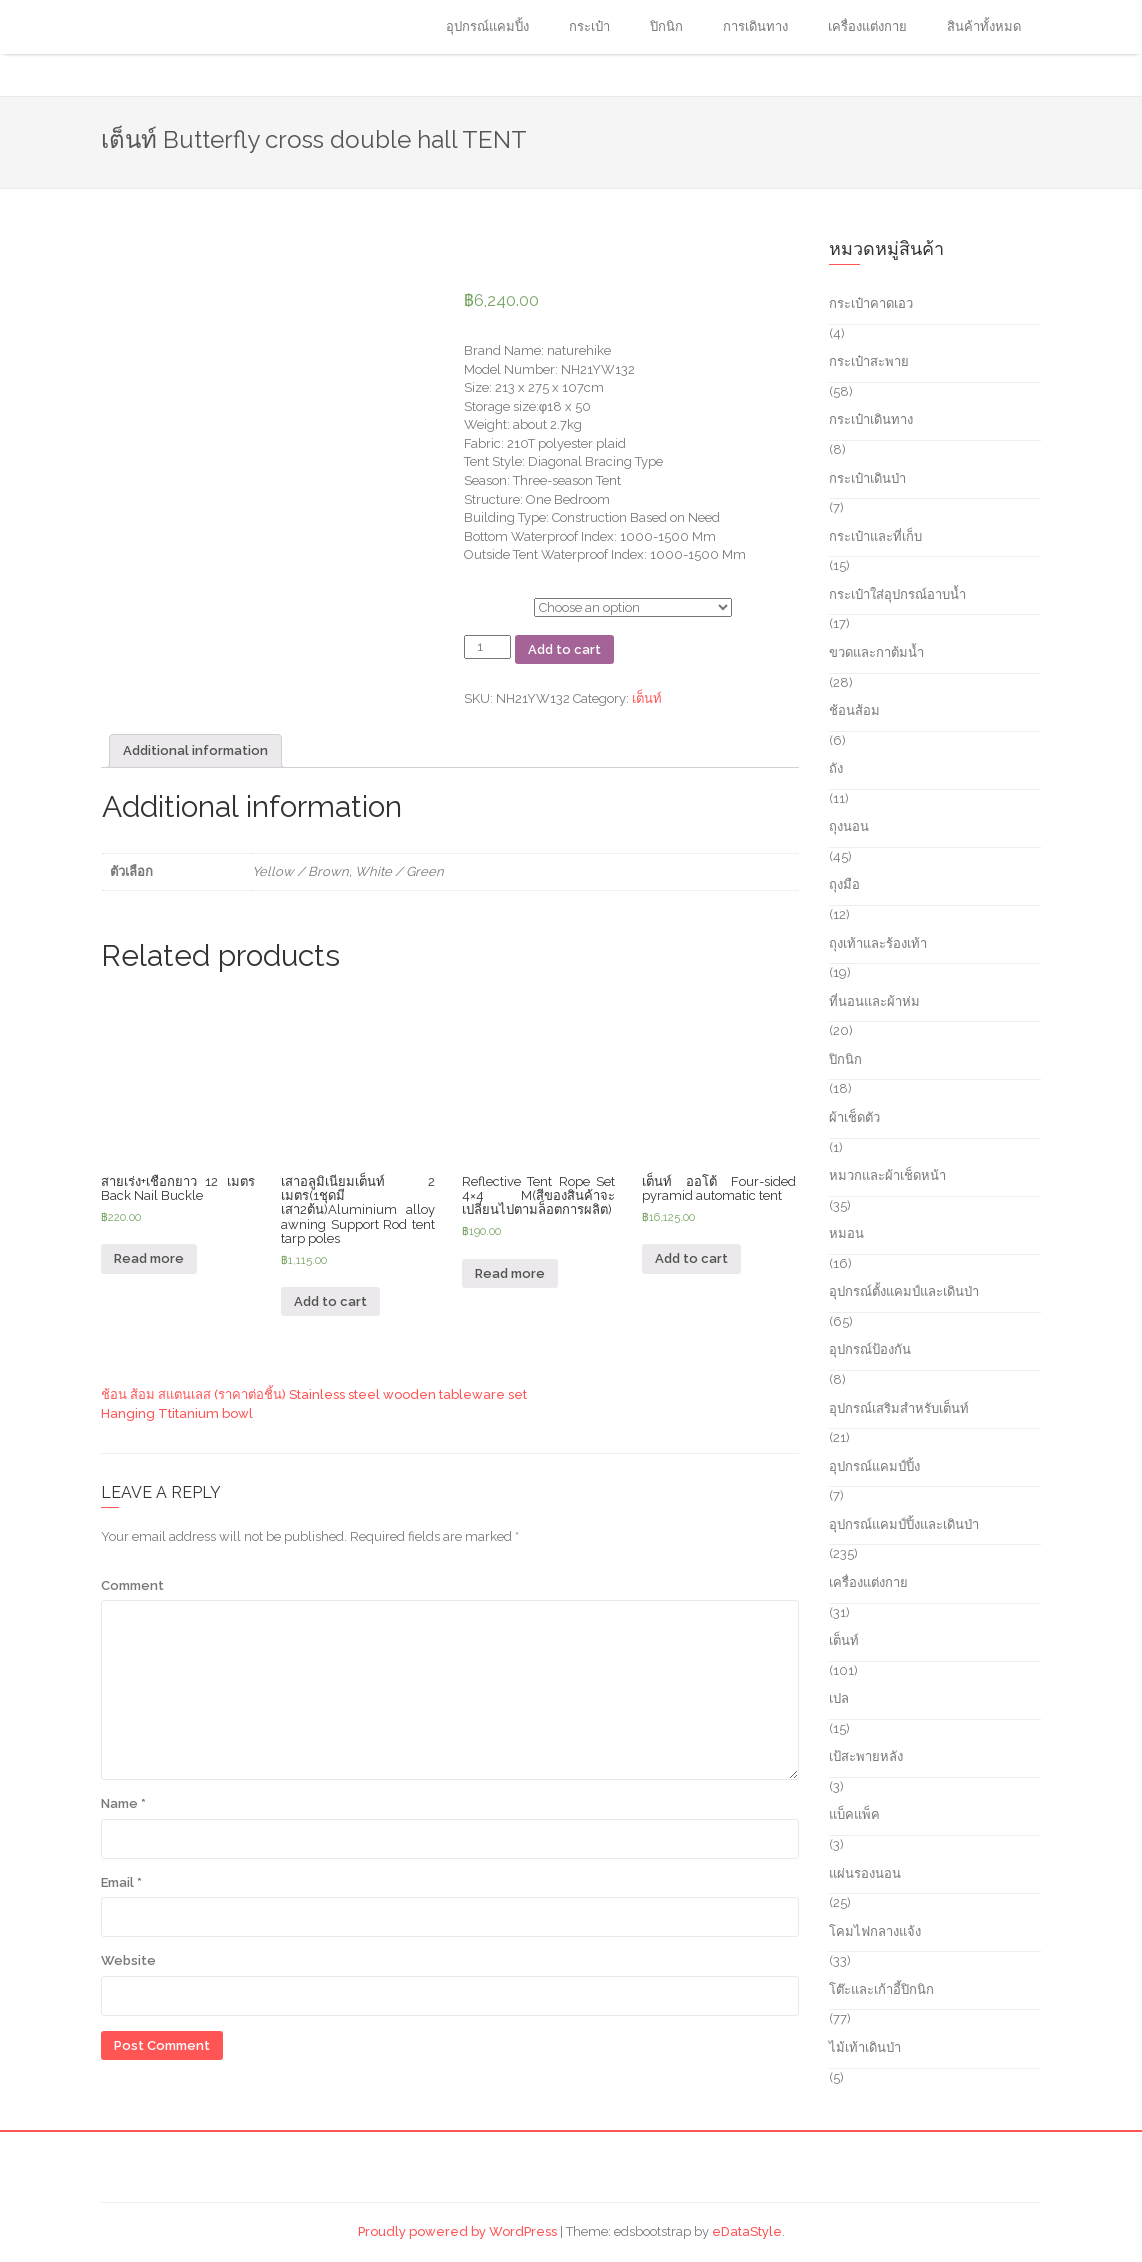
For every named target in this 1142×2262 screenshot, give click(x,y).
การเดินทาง (755, 26)
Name (123, 1803)
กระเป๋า (589, 26)
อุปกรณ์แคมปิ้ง (487, 26)
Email (121, 1882)
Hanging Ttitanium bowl (177, 1413)
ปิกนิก (666, 26)
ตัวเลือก (486, 604)
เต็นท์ (647, 698)
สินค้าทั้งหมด (984, 26)
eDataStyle (747, 2231)
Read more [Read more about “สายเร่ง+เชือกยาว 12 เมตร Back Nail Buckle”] (149, 1258)
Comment (132, 1585)
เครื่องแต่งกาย (867, 26)
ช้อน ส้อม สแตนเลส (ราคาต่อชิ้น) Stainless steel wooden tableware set (314, 1394)
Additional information (195, 750)
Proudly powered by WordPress (457, 2231)
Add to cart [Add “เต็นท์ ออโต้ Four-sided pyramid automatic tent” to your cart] (691, 1258)
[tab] (195, 751)
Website (128, 1960)
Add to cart (564, 649)
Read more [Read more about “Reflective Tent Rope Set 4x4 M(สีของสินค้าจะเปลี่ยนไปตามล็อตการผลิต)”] (510, 1273)
